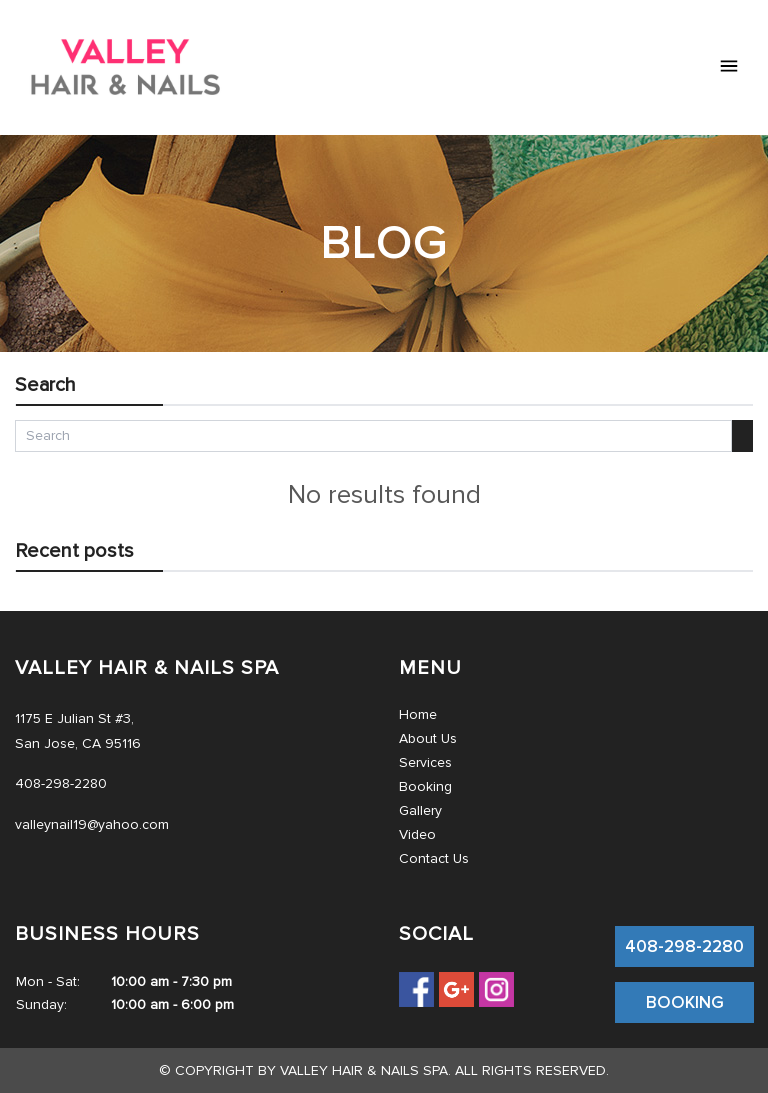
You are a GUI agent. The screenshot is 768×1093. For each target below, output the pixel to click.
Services (425, 762)
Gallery (420, 810)
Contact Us (434, 858)
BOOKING (685, 1002)
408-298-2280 (684, 946)
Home (418, 714)
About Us (428, 738)
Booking (425, 786)
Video (417, 834)
